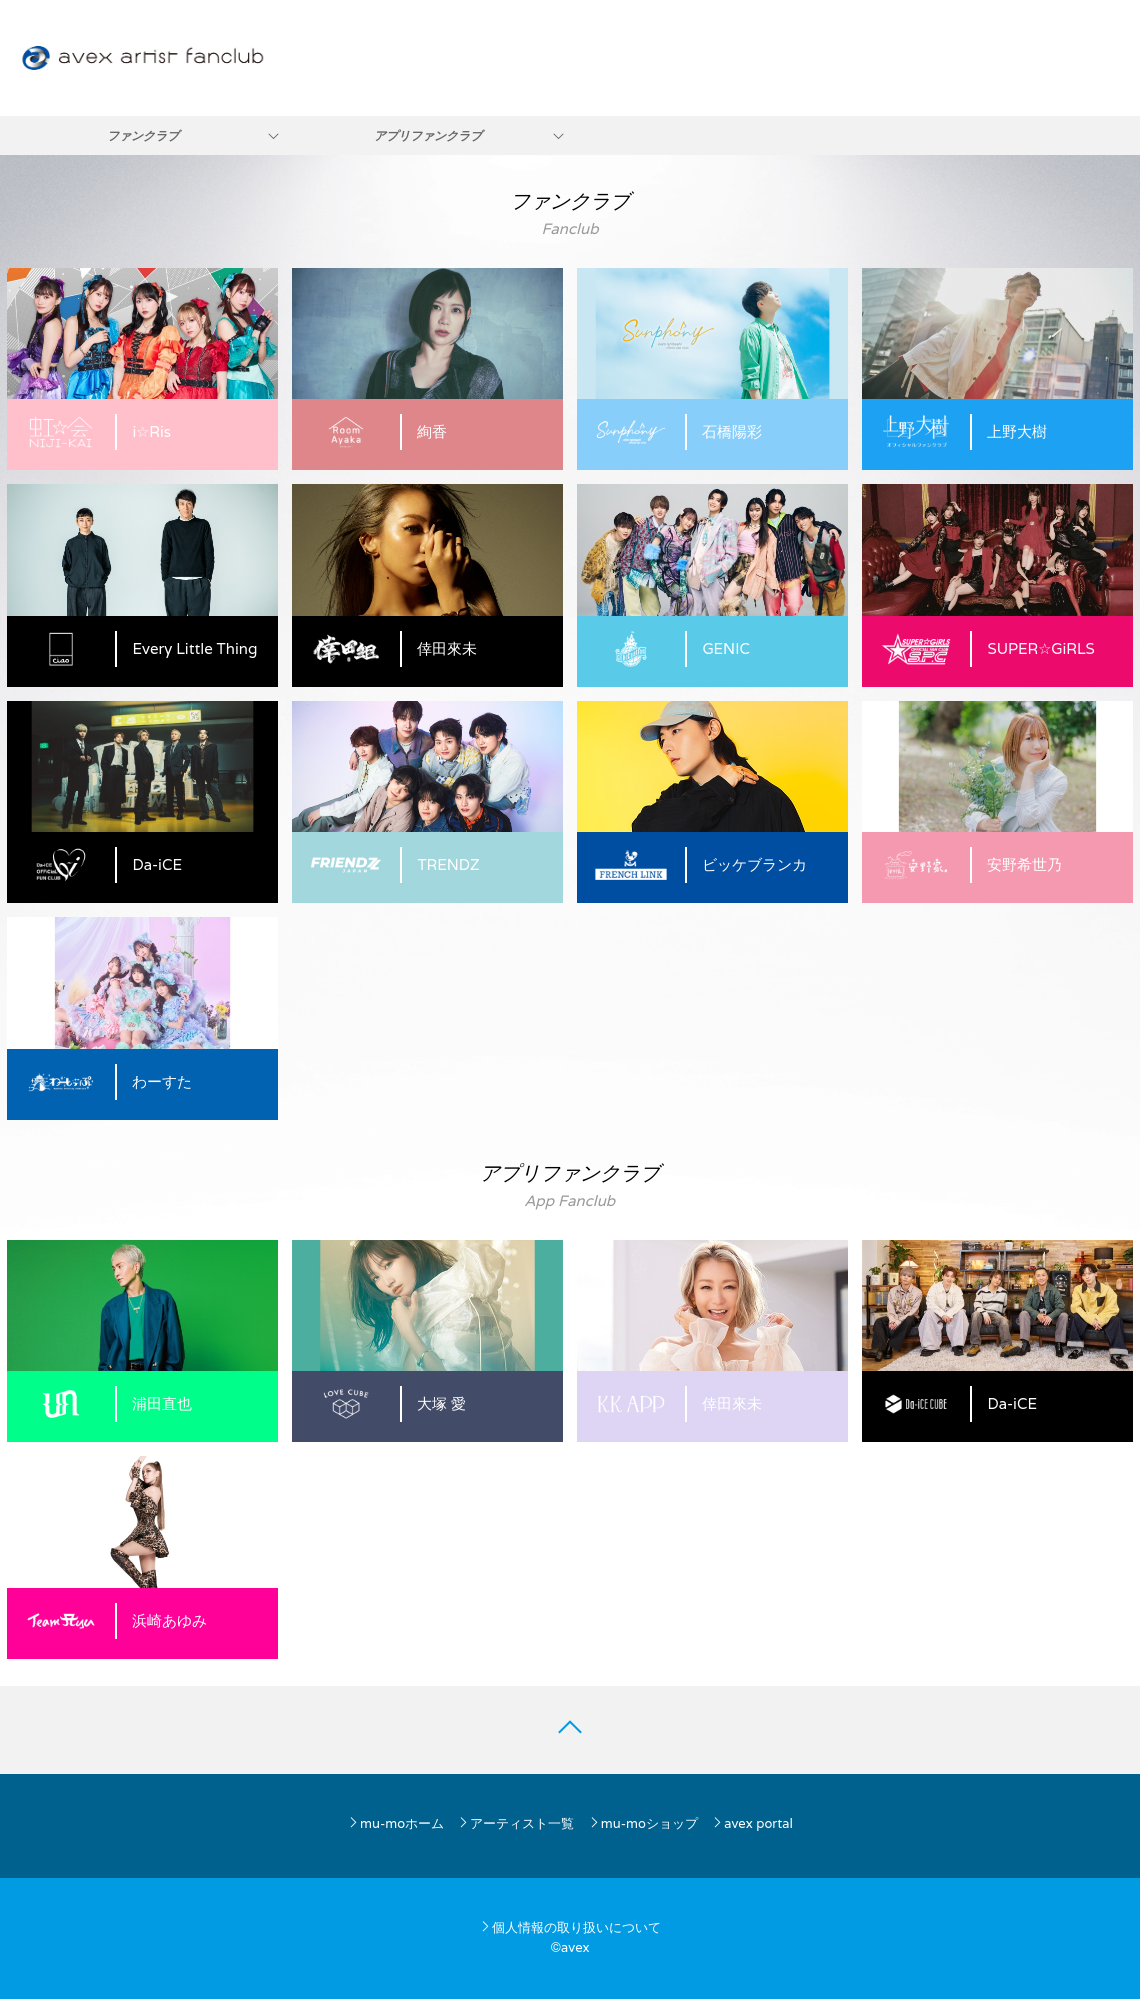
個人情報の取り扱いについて (570, 1927)
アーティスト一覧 (515, 1823)
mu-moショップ (643, 1823)
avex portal (752, 1823)
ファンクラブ (143, 135)
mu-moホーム (395, 1823)
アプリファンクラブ (428, 135)
